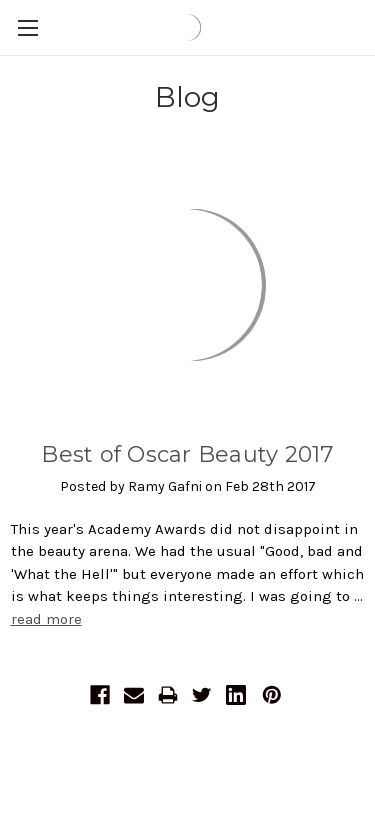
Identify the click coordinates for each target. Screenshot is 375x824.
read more (46, 619)
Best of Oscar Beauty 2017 (187, 454)
